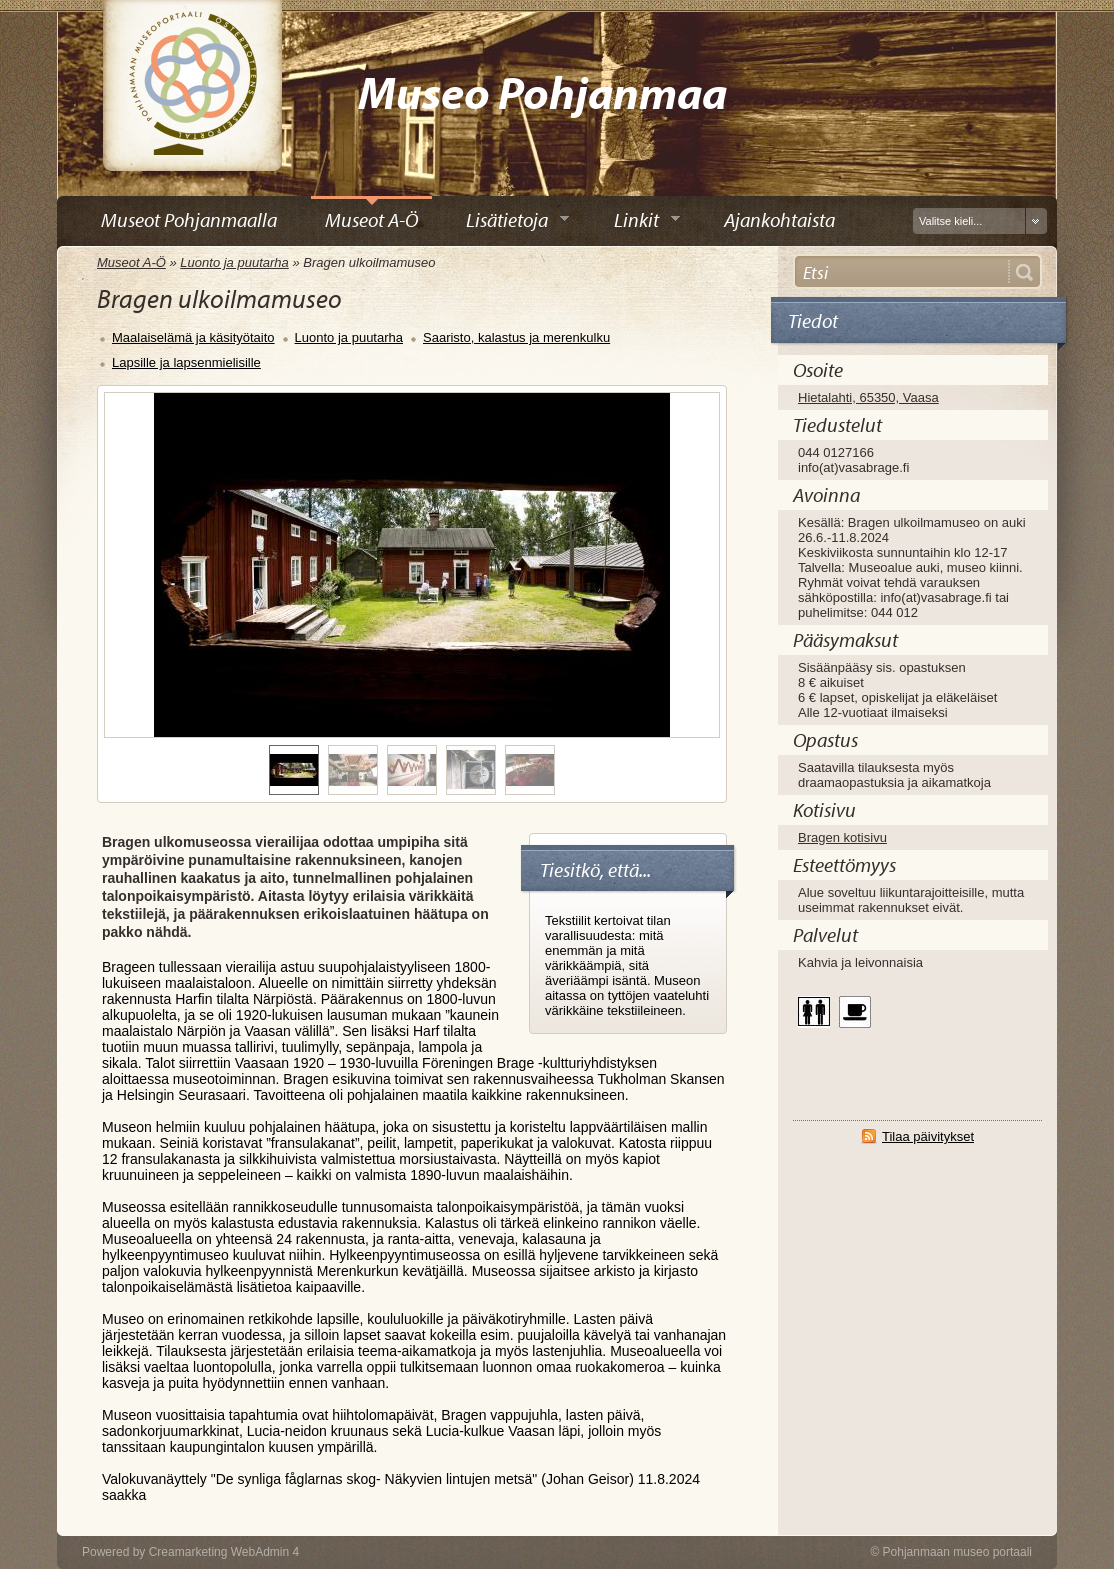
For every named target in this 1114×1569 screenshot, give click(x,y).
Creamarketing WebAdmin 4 (224, 1552)
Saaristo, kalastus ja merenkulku (516, 337)
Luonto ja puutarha (234, 262)
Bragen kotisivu (842, 837)
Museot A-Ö (131, 262)
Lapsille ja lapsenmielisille (186, 362)
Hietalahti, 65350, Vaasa (868, 397)
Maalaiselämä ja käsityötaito (193, 337)
